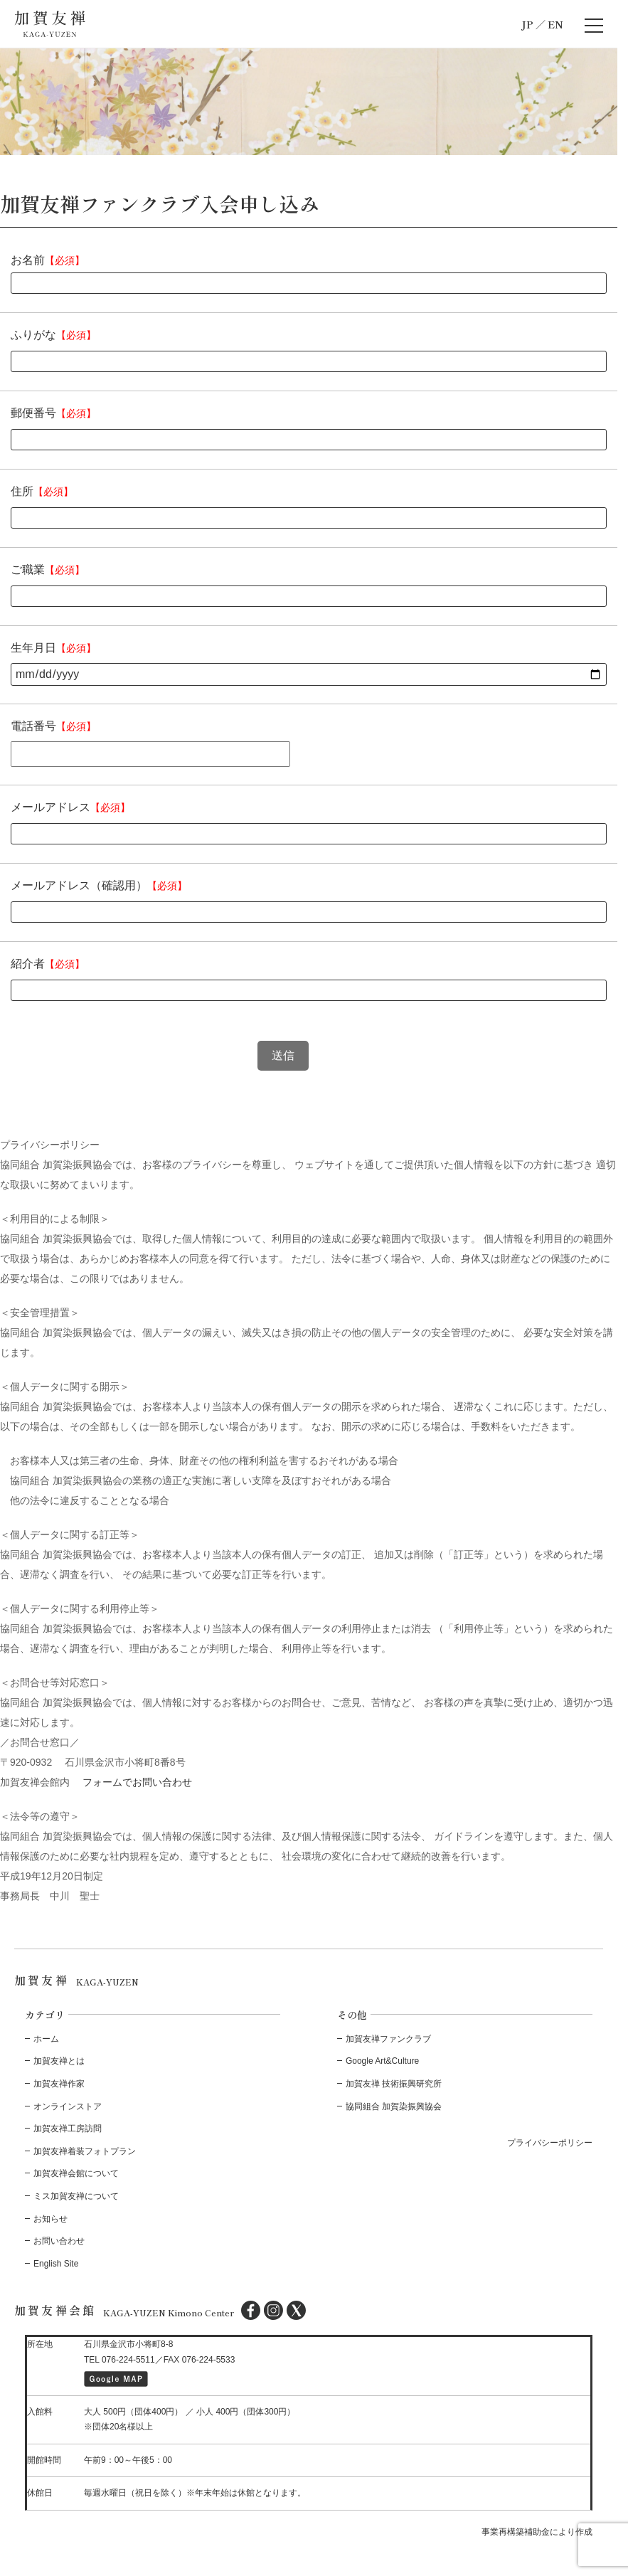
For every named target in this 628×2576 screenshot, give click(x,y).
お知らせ (50, 2219)
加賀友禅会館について (76, 2173)
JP (527, 24)
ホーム (46, 2039)
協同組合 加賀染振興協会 (394, 2106)
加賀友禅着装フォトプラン (84, 2151)
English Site (55, 2264)
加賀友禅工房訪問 (67, 2129)
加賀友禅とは (59, 2061)
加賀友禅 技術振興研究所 (394, 2084)
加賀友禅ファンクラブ (388, 2039)
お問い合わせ (59, 2241)
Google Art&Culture (382, 2061)
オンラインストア (67, 2106)
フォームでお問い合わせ (137, 1782)
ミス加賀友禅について (76, 2196)
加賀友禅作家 (59, 2084)
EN (555, 24)
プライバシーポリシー (549, 2143)
